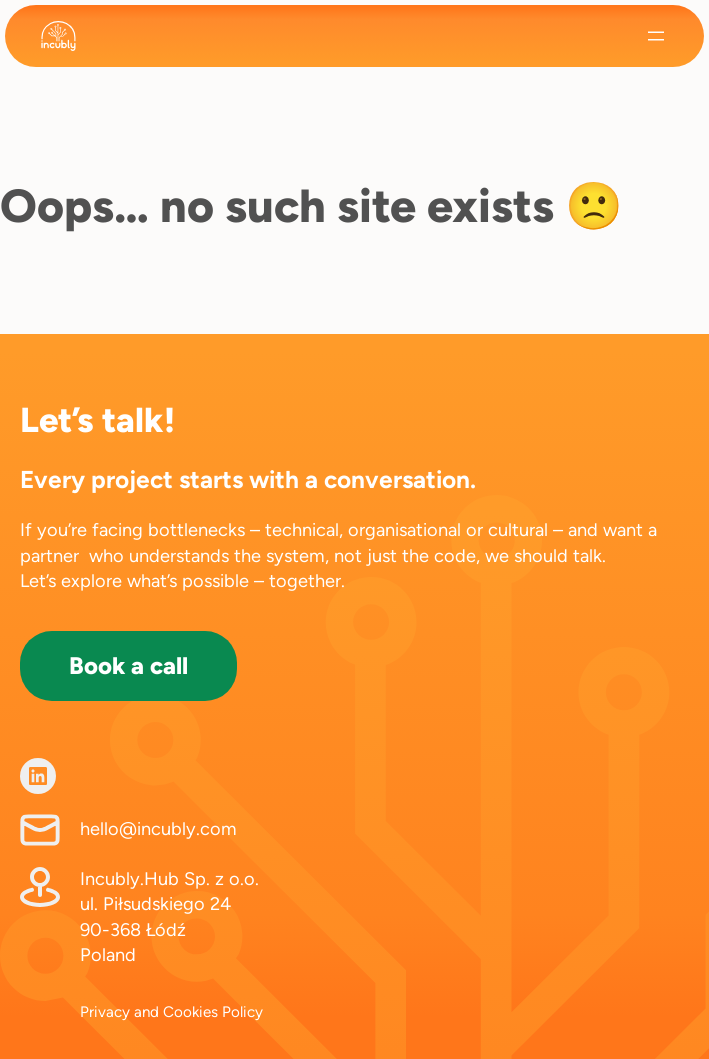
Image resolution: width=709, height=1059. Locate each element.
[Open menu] (656, 36)
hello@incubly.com (158, 829)
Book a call (128, 665)
